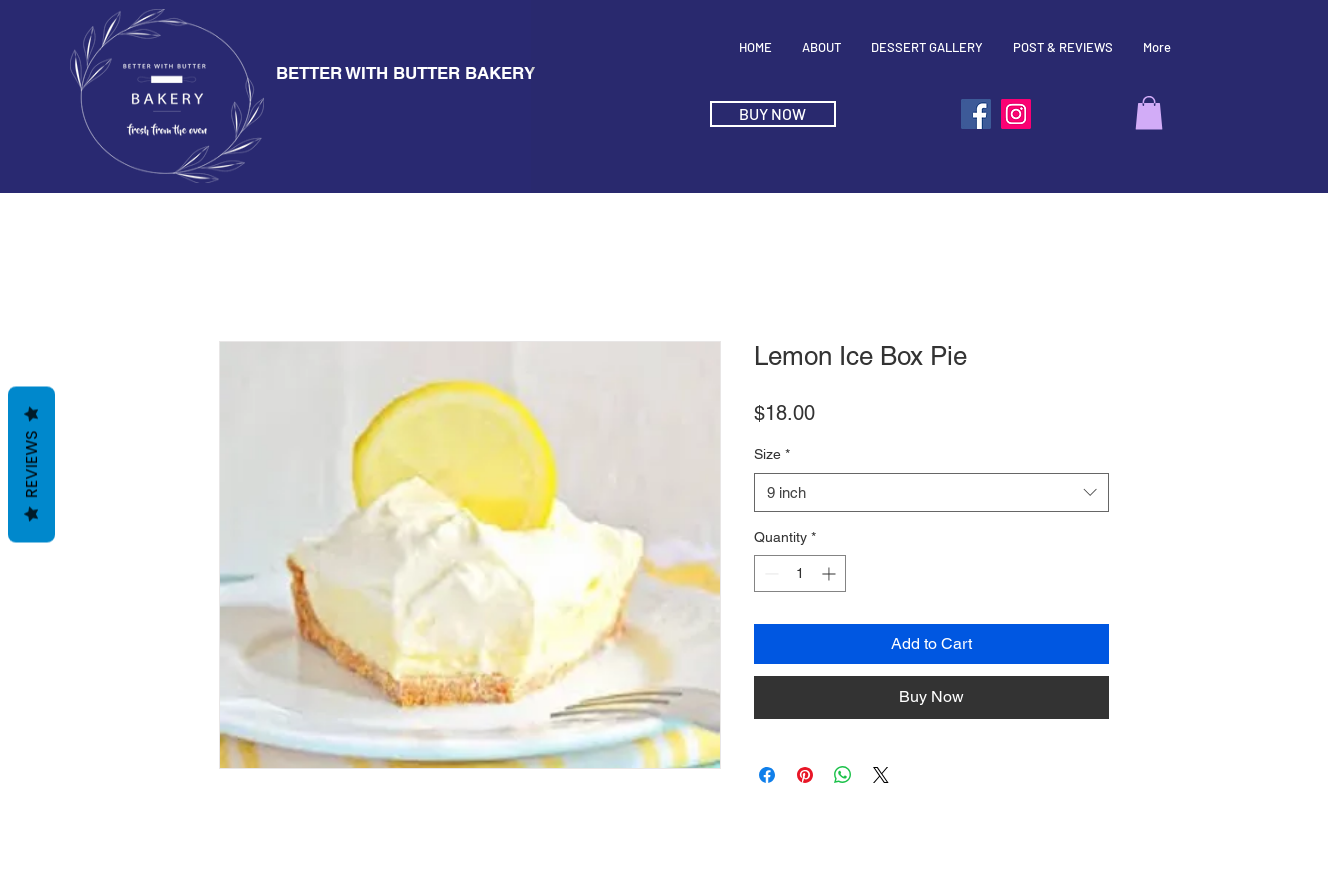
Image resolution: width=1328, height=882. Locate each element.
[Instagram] (1016, 114)
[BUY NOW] (773, 114)
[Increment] (830, 573)
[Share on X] (881, 775)
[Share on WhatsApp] (843, 775)
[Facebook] (976, 114)
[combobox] (931, 492)
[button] (1149, 112)
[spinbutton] (800, 573)
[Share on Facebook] (767, 775)
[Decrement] (769, 573)
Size (772, 454)
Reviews (31, 465)
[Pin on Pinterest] (805, 775)
